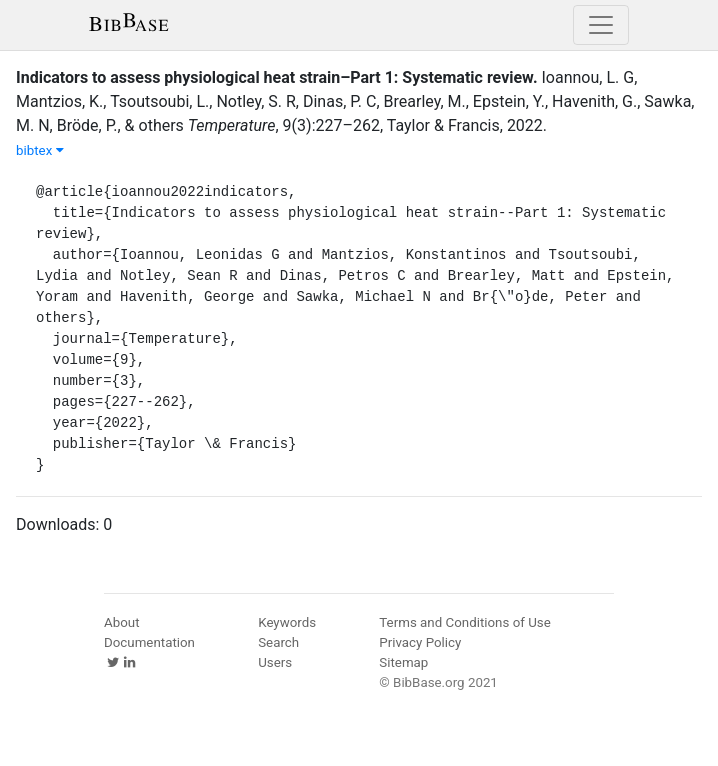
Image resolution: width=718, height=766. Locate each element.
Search (278, 642)
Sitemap (403, 662)
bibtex (40, 150)
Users (275, 662)
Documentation (149, 642)
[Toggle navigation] (601, 25)
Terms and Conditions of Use (464, 622)
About (122, 622)
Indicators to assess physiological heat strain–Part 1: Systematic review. (277, 77)
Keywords (287, 622)
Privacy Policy (420, 642)
